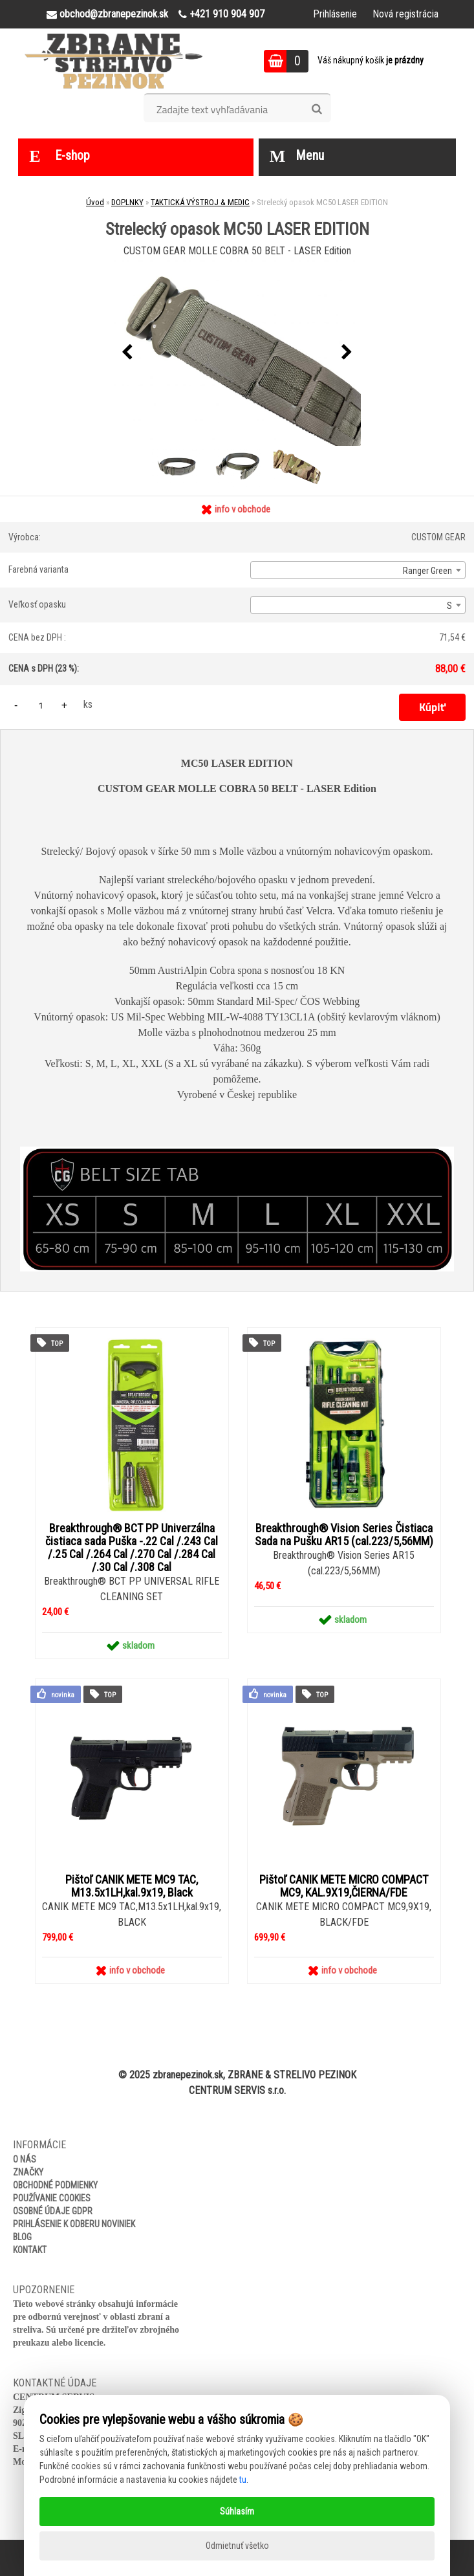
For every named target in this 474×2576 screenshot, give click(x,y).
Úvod (95, 202)
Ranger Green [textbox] (427, 571)
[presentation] (127, 352)
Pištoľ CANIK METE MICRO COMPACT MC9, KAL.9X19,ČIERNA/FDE (343, 1886)
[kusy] (40, 705)
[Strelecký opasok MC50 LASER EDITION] (237, 353)
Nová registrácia (405, 14)
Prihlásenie (335, 14)
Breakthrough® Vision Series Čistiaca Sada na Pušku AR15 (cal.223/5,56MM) (344, 1535)
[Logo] (113, 60)
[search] (316, 109)
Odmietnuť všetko (237, 2545)
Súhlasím (237, 2511)
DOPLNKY (127, 202)
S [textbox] (449, 605)
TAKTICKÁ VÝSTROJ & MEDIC (200, 202)
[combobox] (358, 570)
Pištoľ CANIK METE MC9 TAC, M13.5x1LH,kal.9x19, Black (131, 1886)
